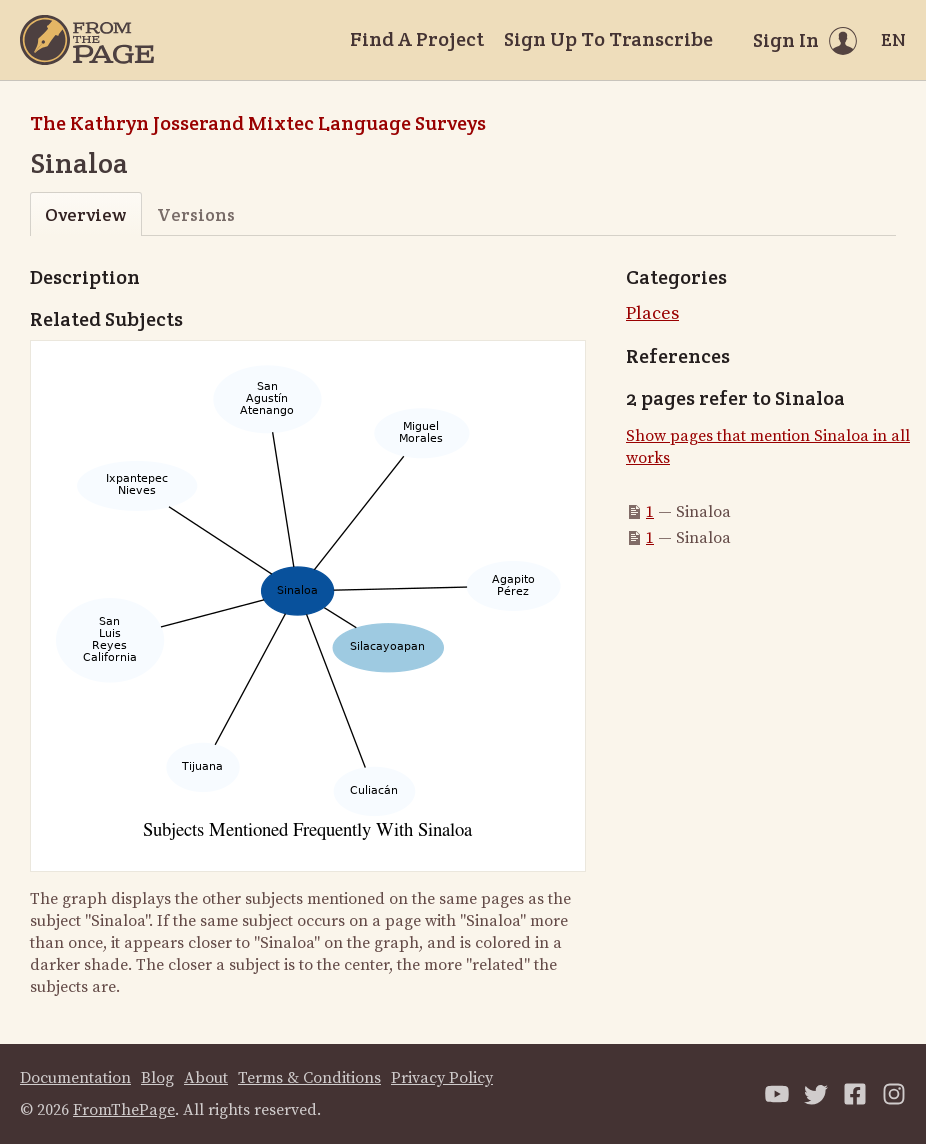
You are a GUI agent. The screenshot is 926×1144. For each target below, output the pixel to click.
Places (652, 313)
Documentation (75, 1078)
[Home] (87, 40)
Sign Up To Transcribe (608, 39)
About (206, 1078)
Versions (196, 214)
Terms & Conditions (309, 1078)
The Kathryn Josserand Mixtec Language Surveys (258, 123)
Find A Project (417, 39)
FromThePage (124, 1110)
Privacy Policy (442, 1078)
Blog (157, 1078)
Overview (85, 214)
